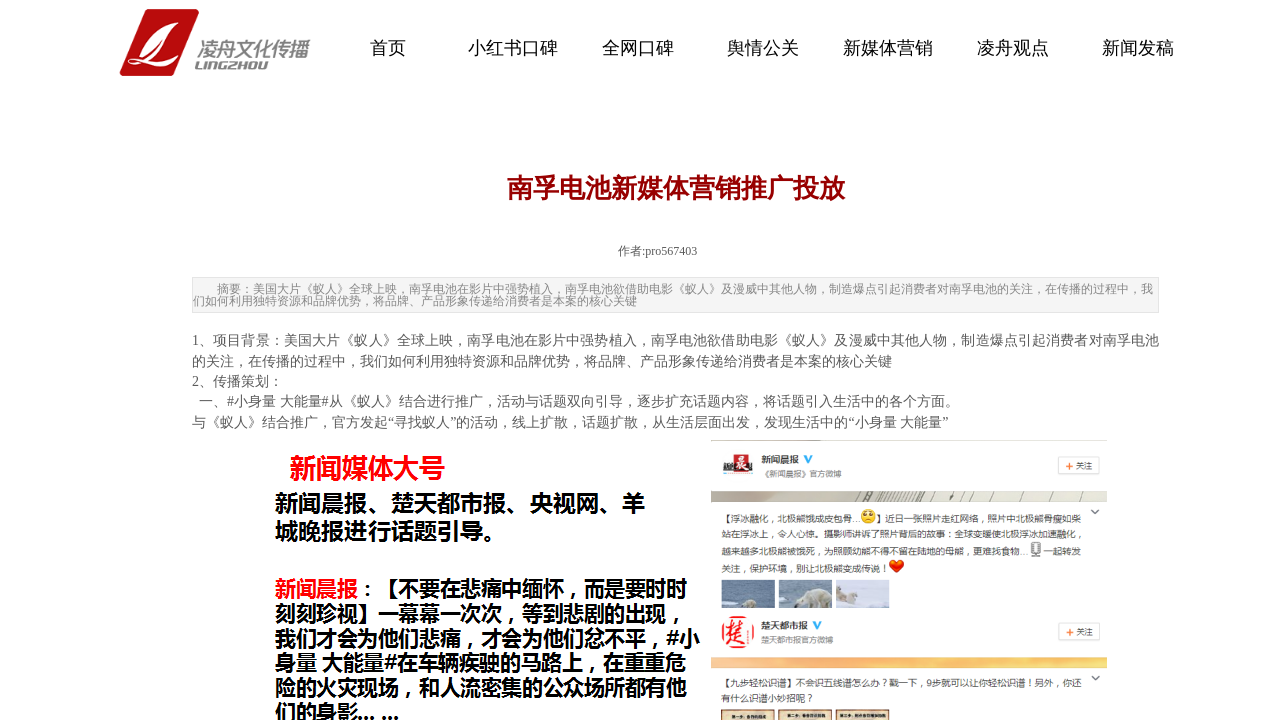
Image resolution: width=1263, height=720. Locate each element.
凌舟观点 (1013, 48)
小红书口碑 (513, 48)
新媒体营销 (888, 48)
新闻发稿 (1138, 48)
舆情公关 (763, 48)
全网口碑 (638, 48)
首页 (388, 48)
